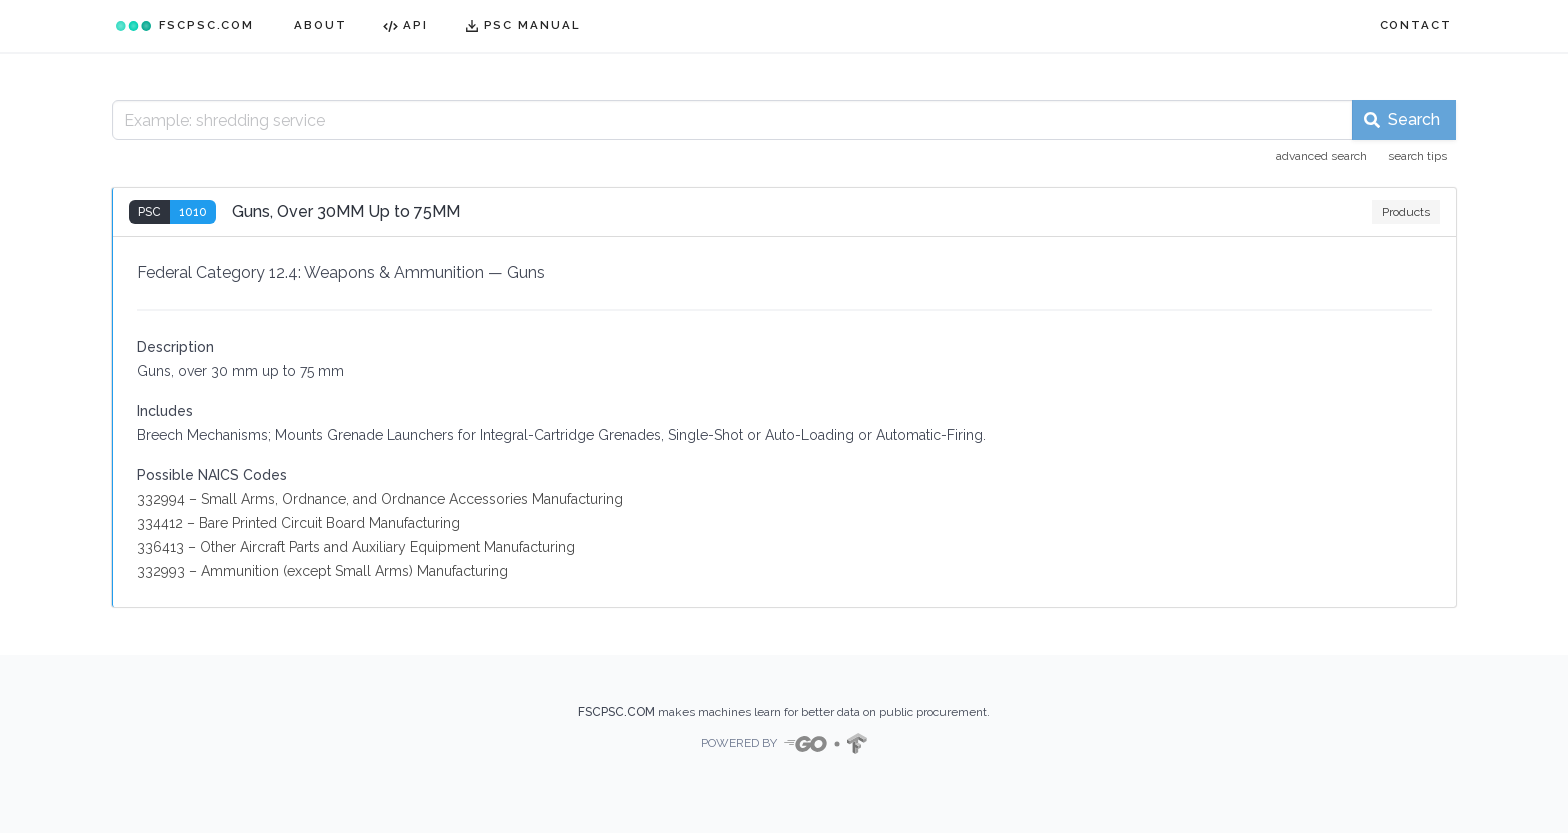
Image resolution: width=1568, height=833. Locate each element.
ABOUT (320, 25)
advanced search (1321, 156)
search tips (1417, 156)
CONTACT (1416, 25)
